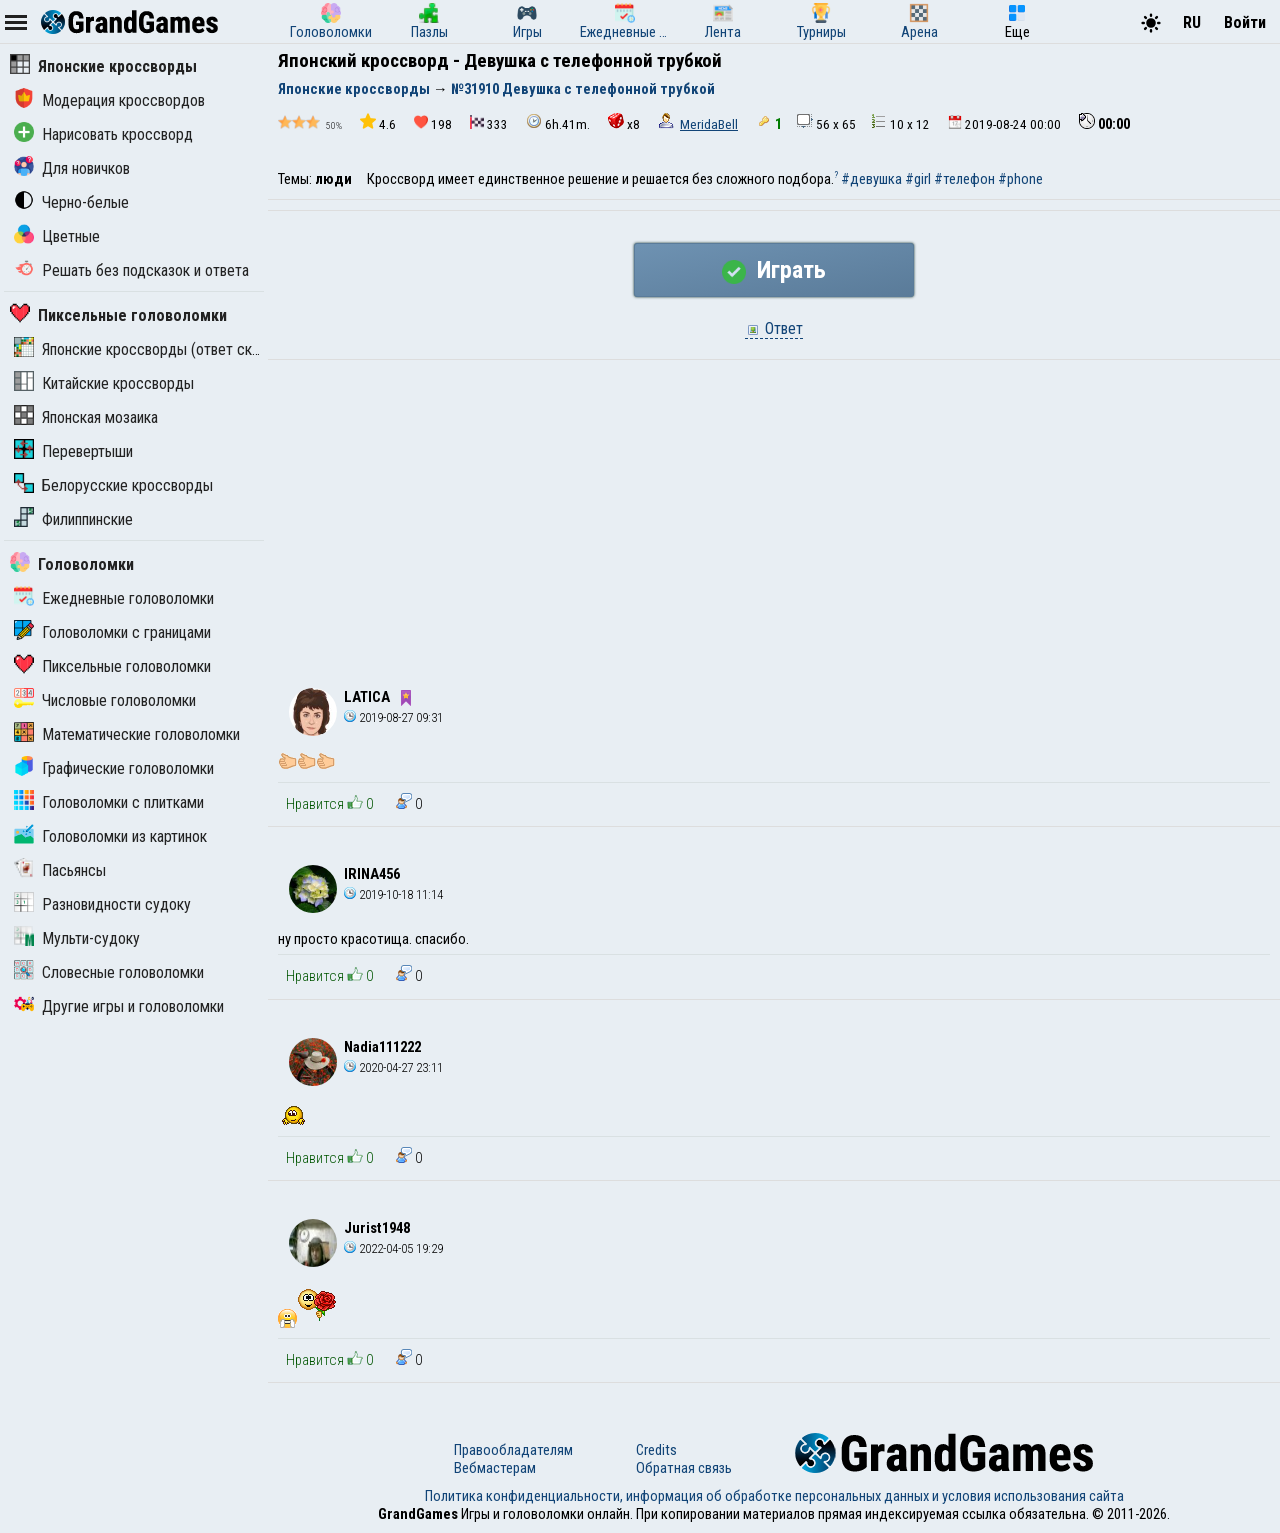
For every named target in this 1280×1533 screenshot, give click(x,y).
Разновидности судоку (102, 904)
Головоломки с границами (112, 632)
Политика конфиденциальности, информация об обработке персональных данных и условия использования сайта (774, 1496)
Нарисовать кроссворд (103, 134)
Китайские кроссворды (104, 383)
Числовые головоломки (105, 700)
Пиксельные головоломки (118, 315)
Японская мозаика (86, 417)
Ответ (774, 328)
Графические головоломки (114, 768)
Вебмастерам (495, 1468)
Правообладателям (513, 1450)
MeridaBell (709, 124)
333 (489, 123)
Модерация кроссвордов (109, 100)
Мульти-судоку (77, 938)
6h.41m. (558, 122)
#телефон (964, 179)
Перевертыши (73, 451)
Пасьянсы (60, 870)
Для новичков (72, 168)
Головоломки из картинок (110, 836)
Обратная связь (684, 1468)
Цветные (57, 236)
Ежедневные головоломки (114, 598)
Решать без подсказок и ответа (131, 270)
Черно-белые (71, 202)
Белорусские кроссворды (113, 485)
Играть (774, 270)
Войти (1245, 22)
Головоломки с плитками (109, 802)
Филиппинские (73, 519)
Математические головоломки (127, 734)
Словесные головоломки (109, 972)
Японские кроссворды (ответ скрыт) (148, 349)
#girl (918, 179)
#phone (1020, 179)
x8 (624, 122)
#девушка (871, 179)
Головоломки (72, 564)
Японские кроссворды (103, 66)
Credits (656, 1450)
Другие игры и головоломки (119, 1006)
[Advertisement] (774, 510)
